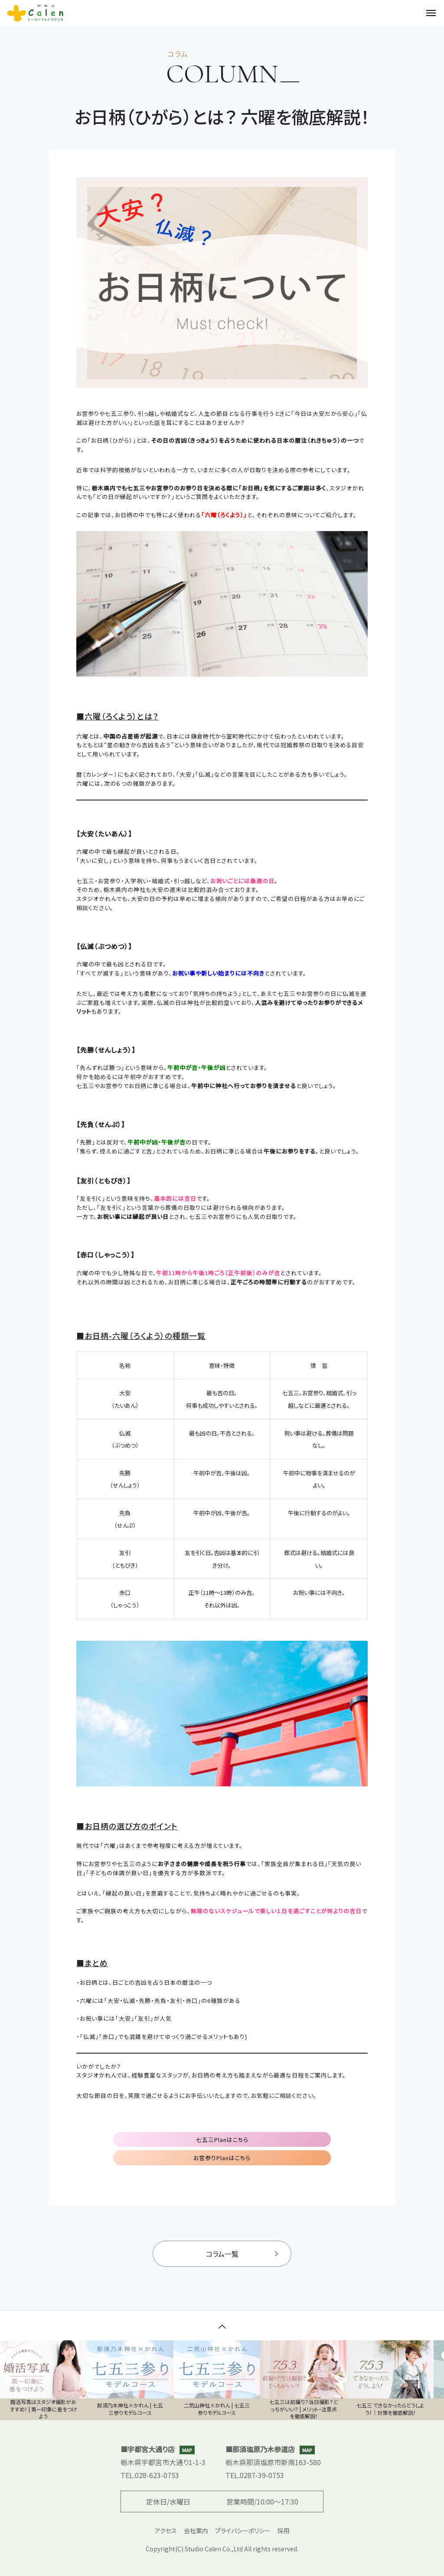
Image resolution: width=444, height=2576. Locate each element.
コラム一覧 (242, 2254)
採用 (284, 2530)
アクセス (166, 2530)
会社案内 (196, 2530)
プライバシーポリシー (243, 2530)
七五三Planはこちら (222, 2139)
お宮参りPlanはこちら (222, 2158)
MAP (187, 2449)
